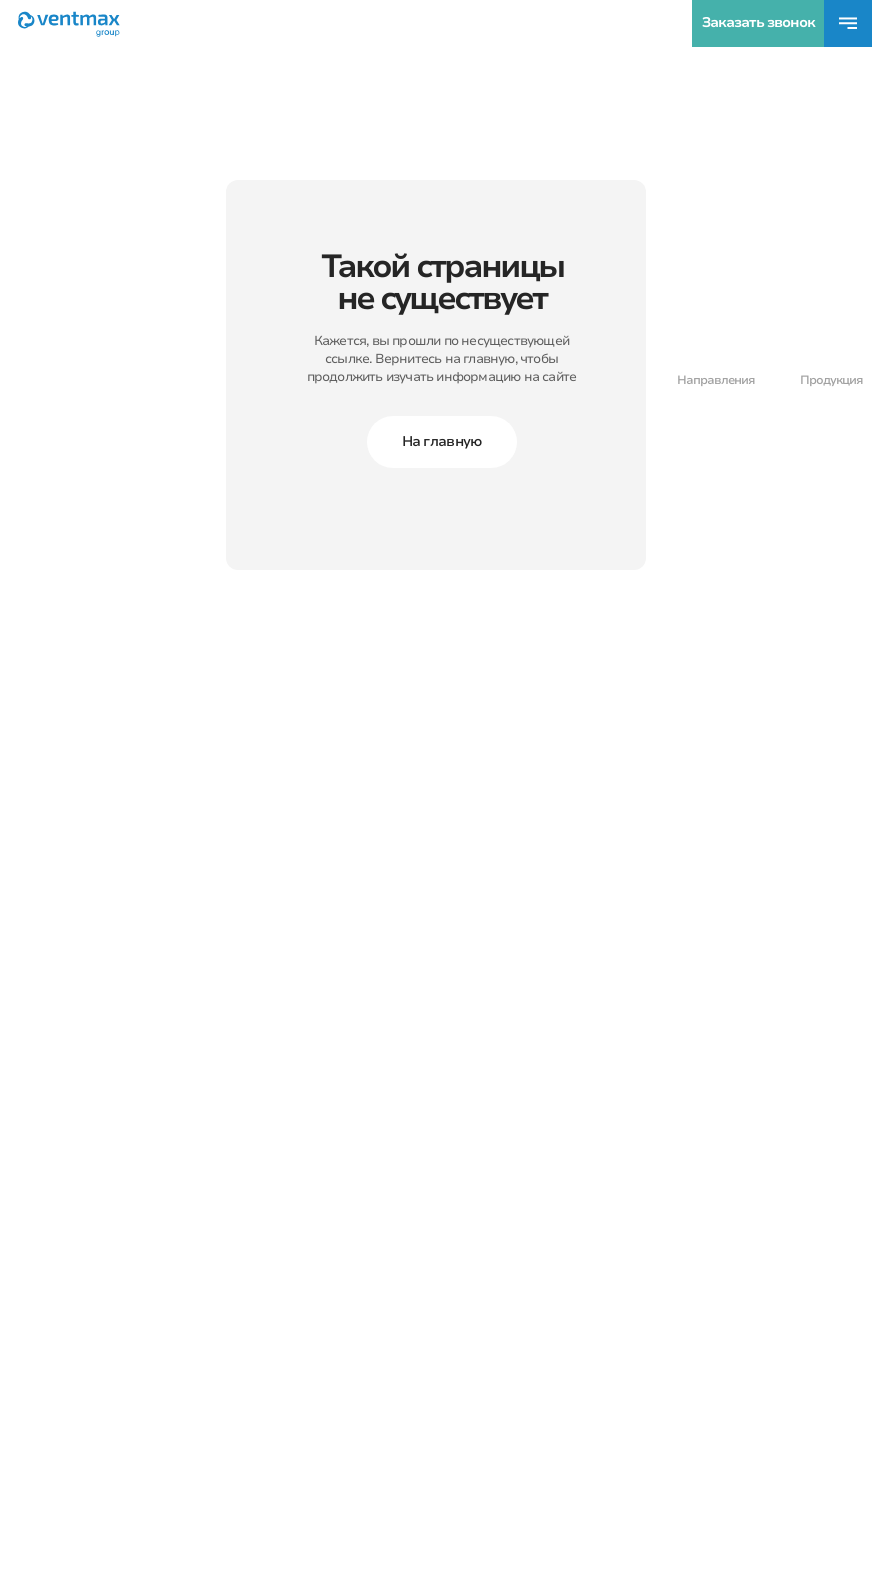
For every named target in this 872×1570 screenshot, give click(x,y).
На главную (442, 441)
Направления (716, 380)
